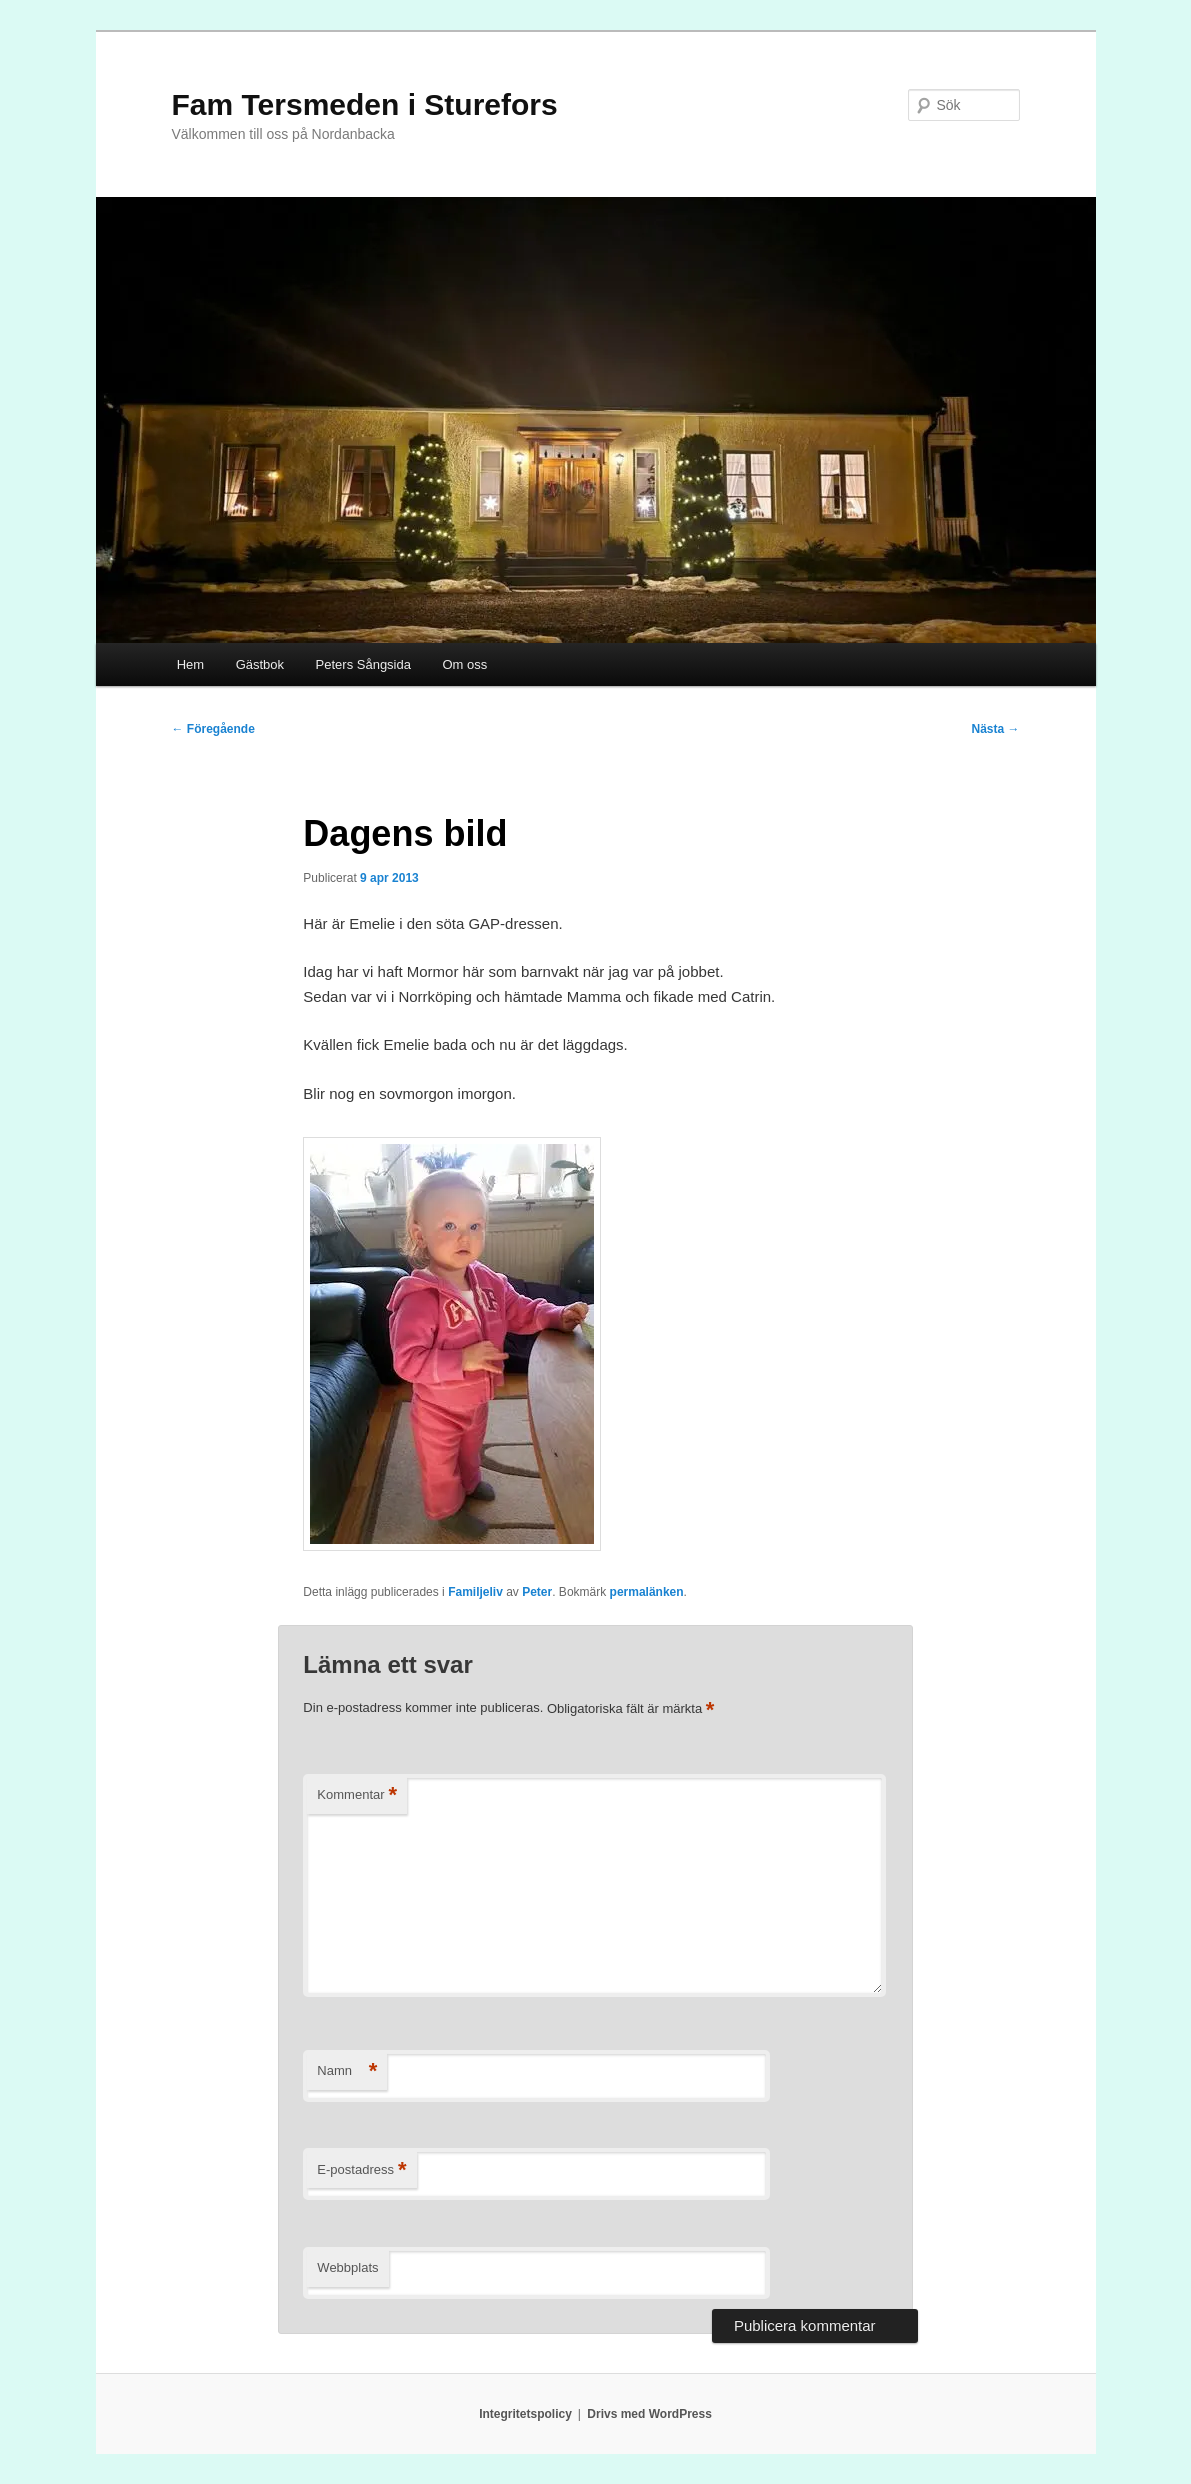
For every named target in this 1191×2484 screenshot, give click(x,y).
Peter (537, 1592)
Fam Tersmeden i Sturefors (365, 104)
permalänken (647, 1592)
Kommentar (357, 1795)
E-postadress (361, 2170)
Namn (347, 2071)
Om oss (464, 664)
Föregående (213, 729)
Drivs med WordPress (649, 2414)
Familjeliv (475, 1592)
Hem (190, 664)
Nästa (995, 729)
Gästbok (260, 664)
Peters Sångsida (363, 664)
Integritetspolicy (525, 2414)
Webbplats (347, 2267)
